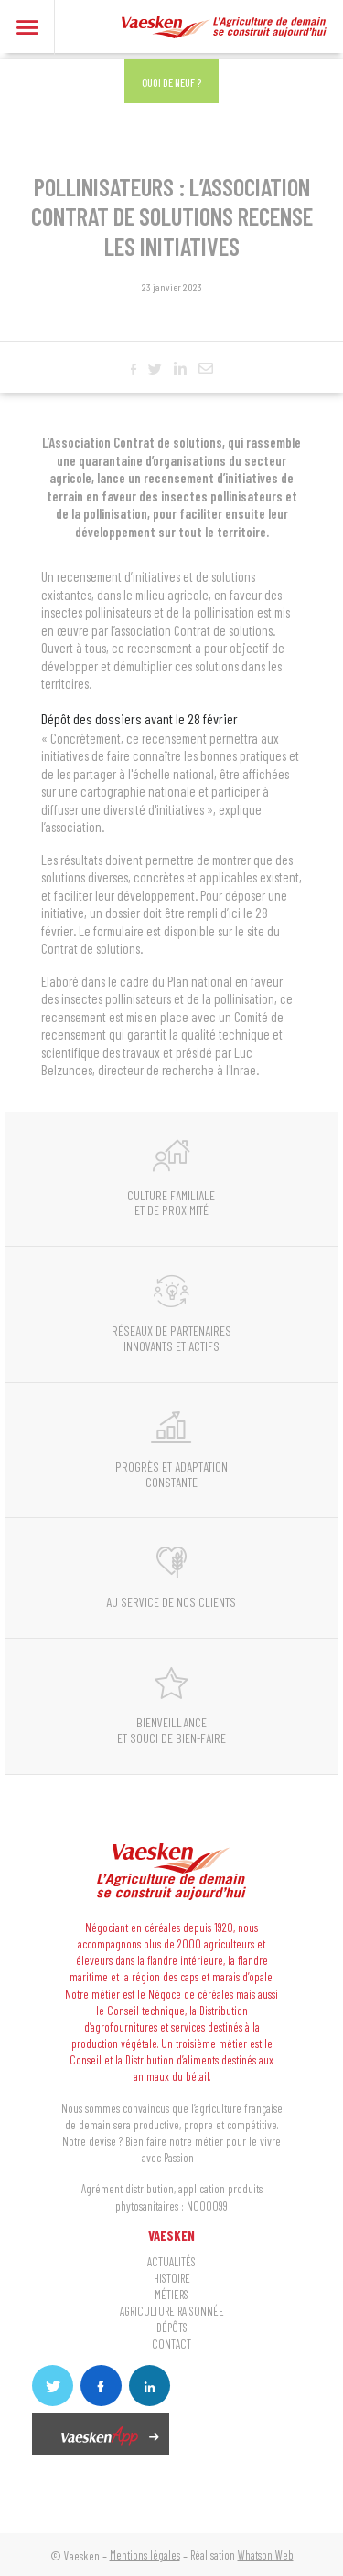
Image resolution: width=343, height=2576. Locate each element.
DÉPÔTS (172, 2328)
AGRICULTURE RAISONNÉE (172, 2311)
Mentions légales (145, 2555)
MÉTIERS (171, 2295)
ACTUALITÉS (171, 2262)
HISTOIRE (172, 2279)
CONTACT (171, 2344)
